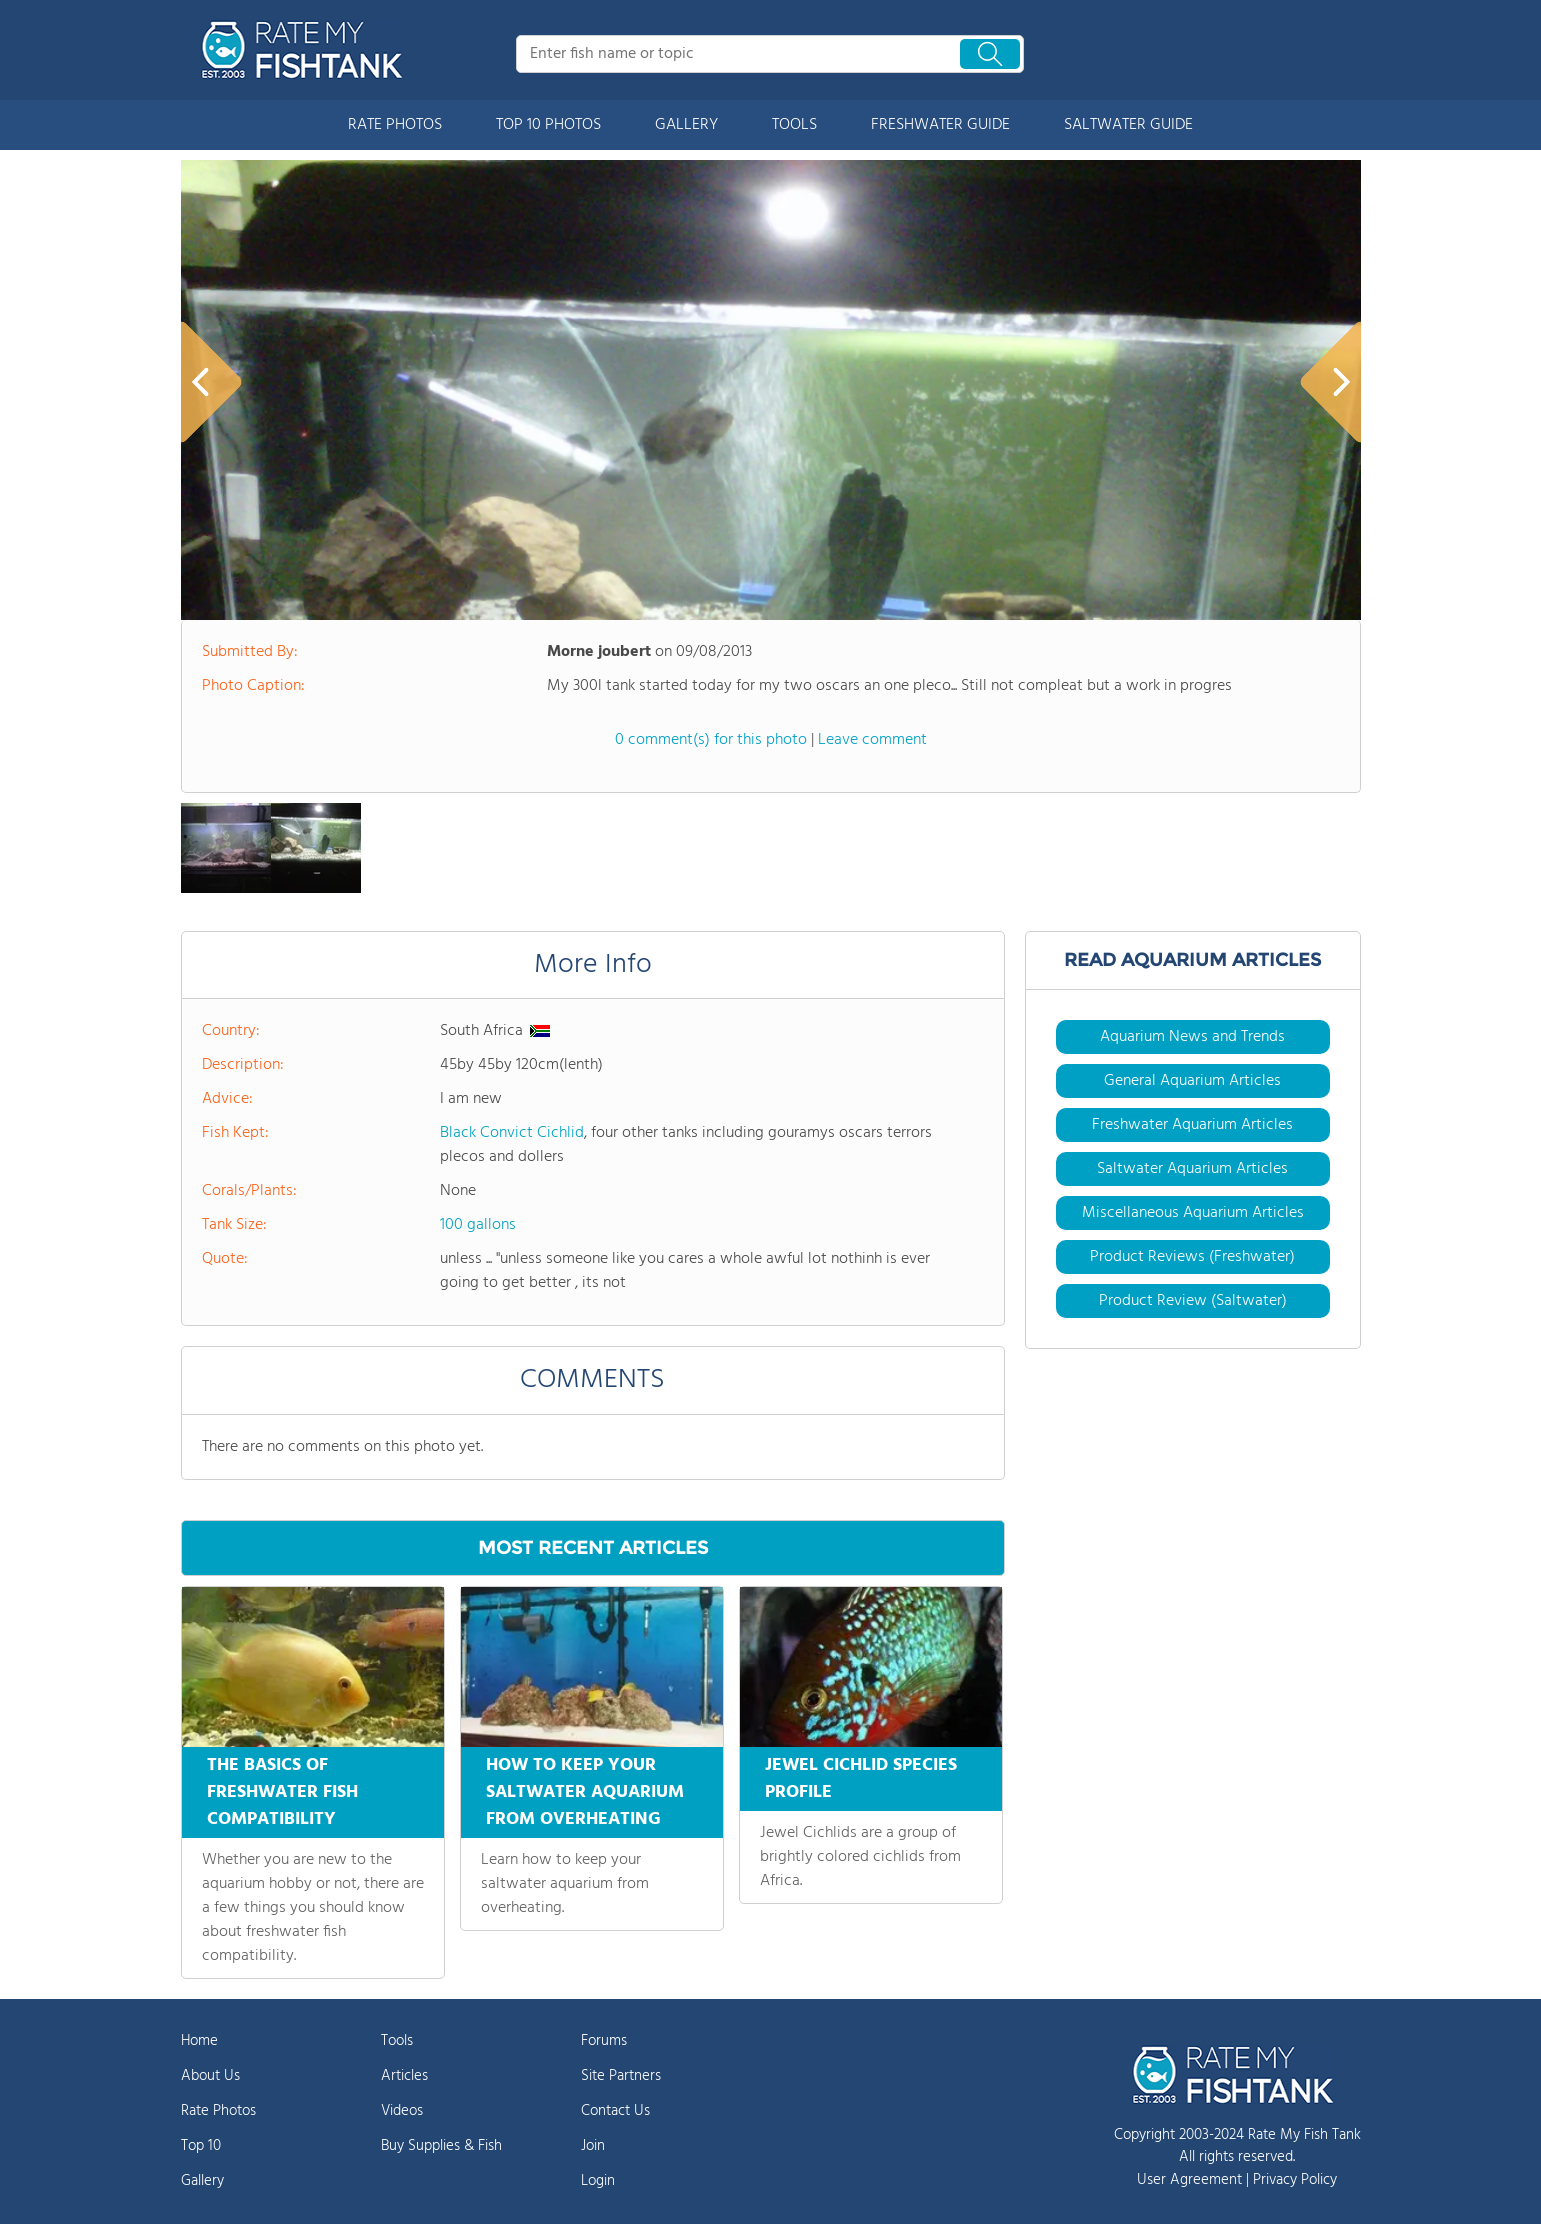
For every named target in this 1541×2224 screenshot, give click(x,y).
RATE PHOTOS (395, 125)
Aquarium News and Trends (1192, 1037)
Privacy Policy (1295, 2180)
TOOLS (794, 125)
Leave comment (872, 740)
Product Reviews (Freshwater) (1192, 1257)
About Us (210, 2076)
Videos (402, 2111)
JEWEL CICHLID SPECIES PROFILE (861, 1779)
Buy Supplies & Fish (441, 2146)
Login (598, 2181)
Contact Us (615, 2111)
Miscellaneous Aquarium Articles (1193, 1213)
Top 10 (201, 2146)
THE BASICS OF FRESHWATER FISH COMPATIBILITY (282, 1792)
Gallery (202, 2181)
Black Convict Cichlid (512, 1133)
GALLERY (686, 125)
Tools (397, 2041)
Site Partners (621, 2076)
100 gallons (478, 1225)
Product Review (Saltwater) (1193, 1301)
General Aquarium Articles (1192, 1081)
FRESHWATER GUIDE (940, 125)
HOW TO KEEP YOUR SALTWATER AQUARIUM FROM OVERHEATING (585, 1792)
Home (199, 2041)
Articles (404, 2076)
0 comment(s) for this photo (711, 740)
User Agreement (1189, 2180)
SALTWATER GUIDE (1128, 125)
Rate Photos (218, 2111)
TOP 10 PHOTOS (548, 125)
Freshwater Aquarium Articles (1192, 1125)
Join (593, 2146)
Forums (604, 2041)
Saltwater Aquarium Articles (1192, 1169)
